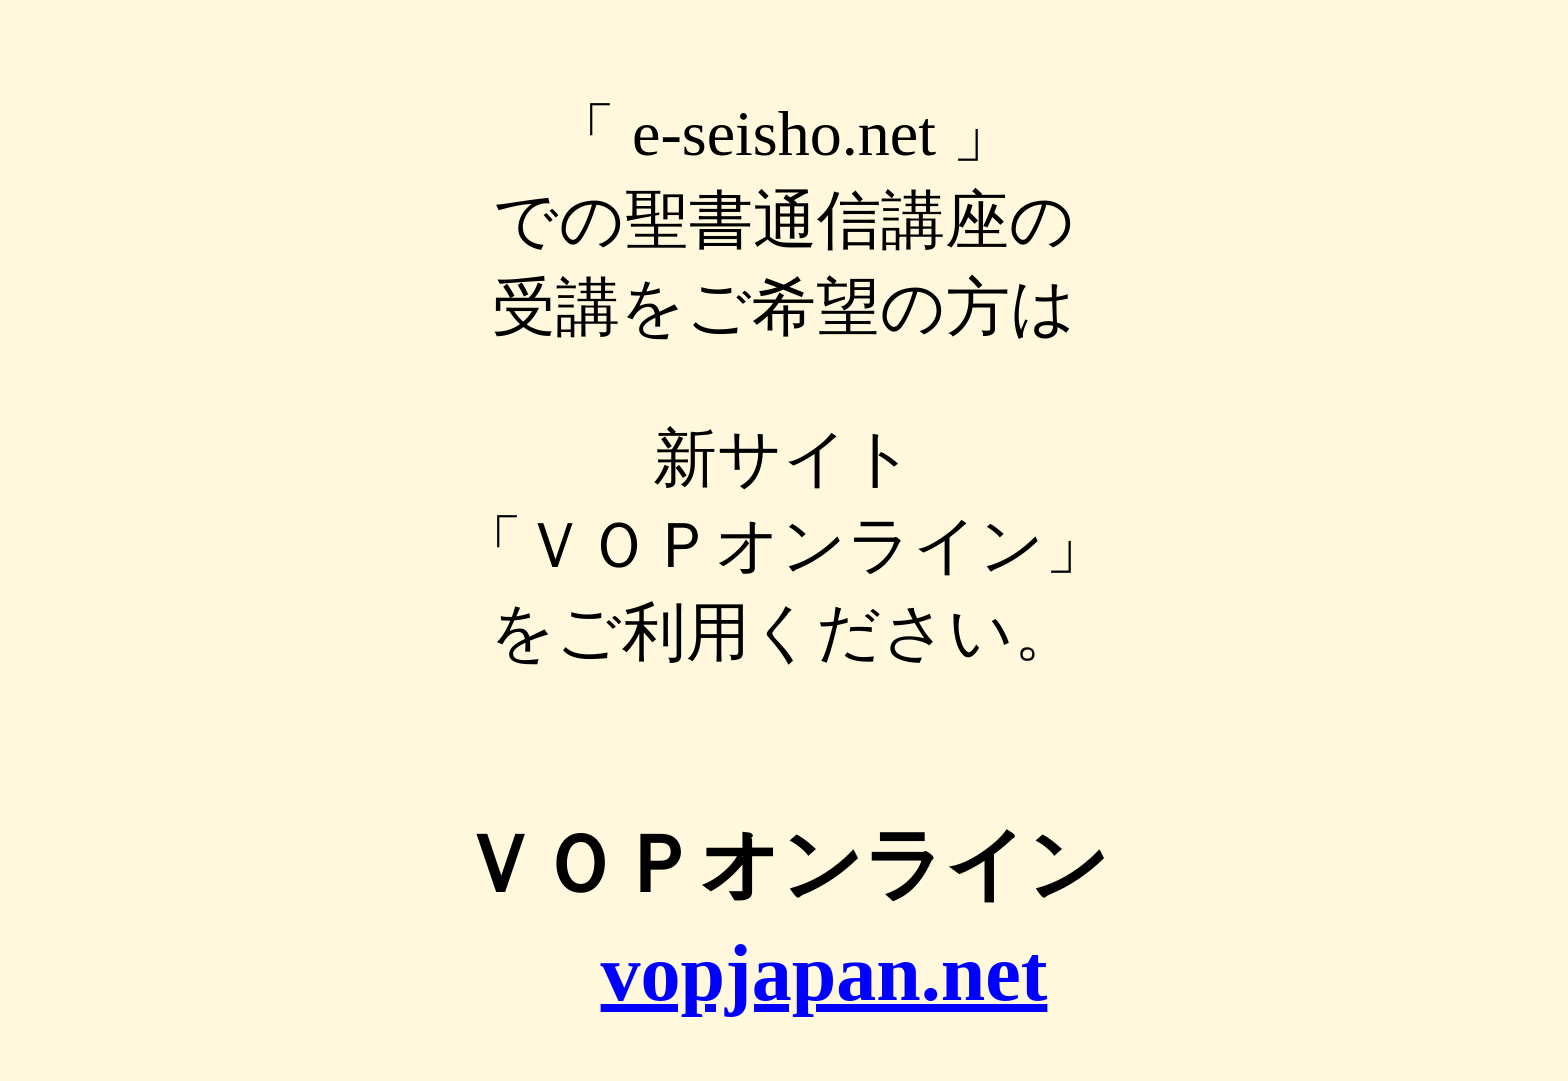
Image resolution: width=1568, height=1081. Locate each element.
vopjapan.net (824, 973)
